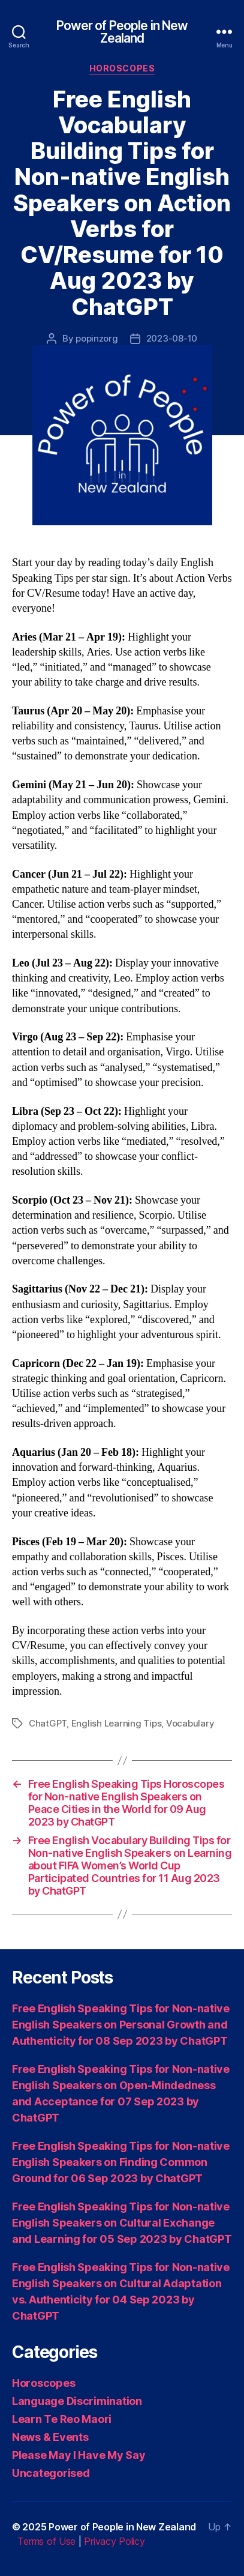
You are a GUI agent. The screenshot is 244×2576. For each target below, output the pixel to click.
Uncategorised (51, 2473)
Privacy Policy (114, 2541)
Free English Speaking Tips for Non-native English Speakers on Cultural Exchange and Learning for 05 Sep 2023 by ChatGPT (121, 2222)
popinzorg (97, 338)
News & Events (50, 2437)
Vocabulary (190, 1723)
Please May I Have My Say (79, 2455)
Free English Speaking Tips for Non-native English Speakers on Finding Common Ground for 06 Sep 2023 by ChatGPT (121, 2162)
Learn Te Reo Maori (62, 2419)
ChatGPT (48, 1723)
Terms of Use (46, 2541)
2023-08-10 (171, 338)
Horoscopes (122, 68)
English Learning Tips (116, 1723)
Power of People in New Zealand (122, 31)
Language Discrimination (77, 2401)
